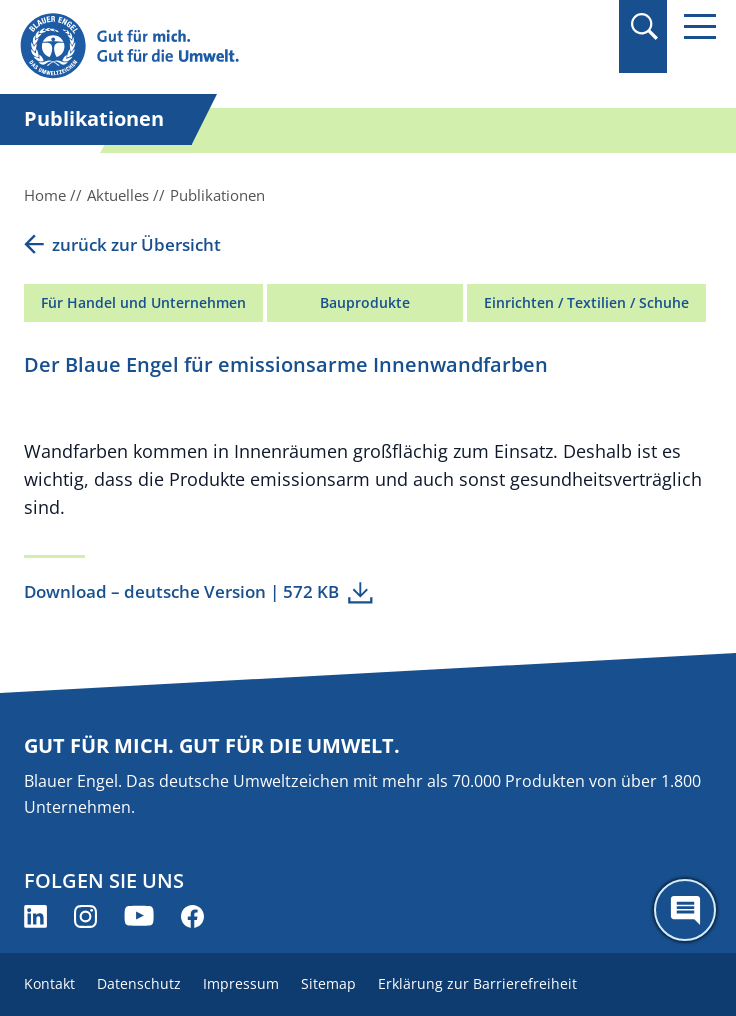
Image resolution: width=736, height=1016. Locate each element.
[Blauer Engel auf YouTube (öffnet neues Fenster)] (139, 916)
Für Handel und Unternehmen (143, 302)
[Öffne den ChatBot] (685, 910)
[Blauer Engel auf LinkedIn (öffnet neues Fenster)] (35, 916)
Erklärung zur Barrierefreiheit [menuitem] (477, 983)
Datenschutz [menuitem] (139, 983)
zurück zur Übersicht (136, 244)
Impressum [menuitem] (241, 983)
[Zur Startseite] (263, 46)
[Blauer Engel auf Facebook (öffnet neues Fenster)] (192, 916)
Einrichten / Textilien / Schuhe (586, 302)
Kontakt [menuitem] (49, 983)
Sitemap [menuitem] (328, 983)
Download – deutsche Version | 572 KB (181, 591)
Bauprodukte (365, 302)
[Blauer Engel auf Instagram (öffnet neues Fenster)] (85, 916)
